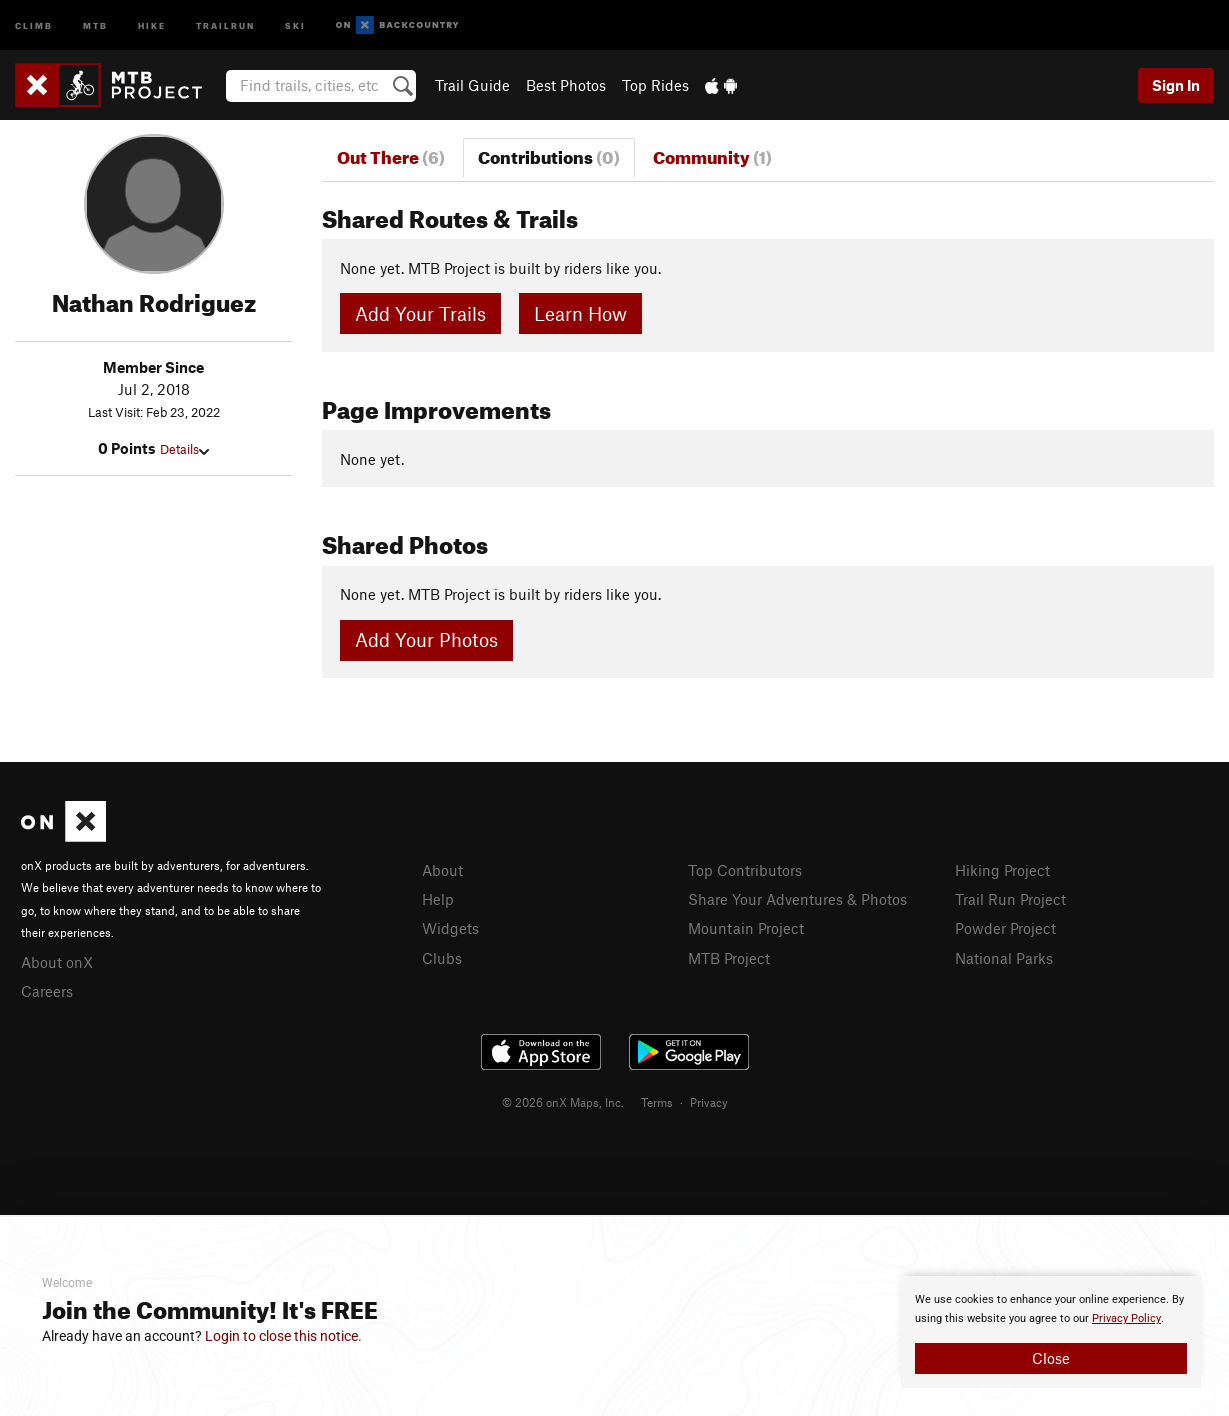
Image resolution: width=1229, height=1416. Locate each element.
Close (1051, 1358)
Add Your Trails (420, 313)
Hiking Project (1002, 870)
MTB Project (729, 958)
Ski (295, 24)
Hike (152, 24)
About (442, 870)
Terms (657, 1102)
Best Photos (566, 85)
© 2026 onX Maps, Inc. (563, 1102)
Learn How (580, 313)
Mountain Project (746, 928)
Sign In (1176, 85)
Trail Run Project (1010, 899)
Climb (34, 24)
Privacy (709, 1102)
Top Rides (655, 85)
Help (438, 899)
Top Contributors (745, 870)
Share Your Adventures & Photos (797, 899)
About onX (57, 962)
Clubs (442, 958)
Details (184, 449)
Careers (47, 991)
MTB (95, 24)
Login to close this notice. (283, 1336)
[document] (1051, 1332)
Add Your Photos (426, 639)
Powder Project (1005, 928)
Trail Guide (472, 85)
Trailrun (225, 24)
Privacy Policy (1126, 1318)
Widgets (450, 928)
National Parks (1004, 958)
